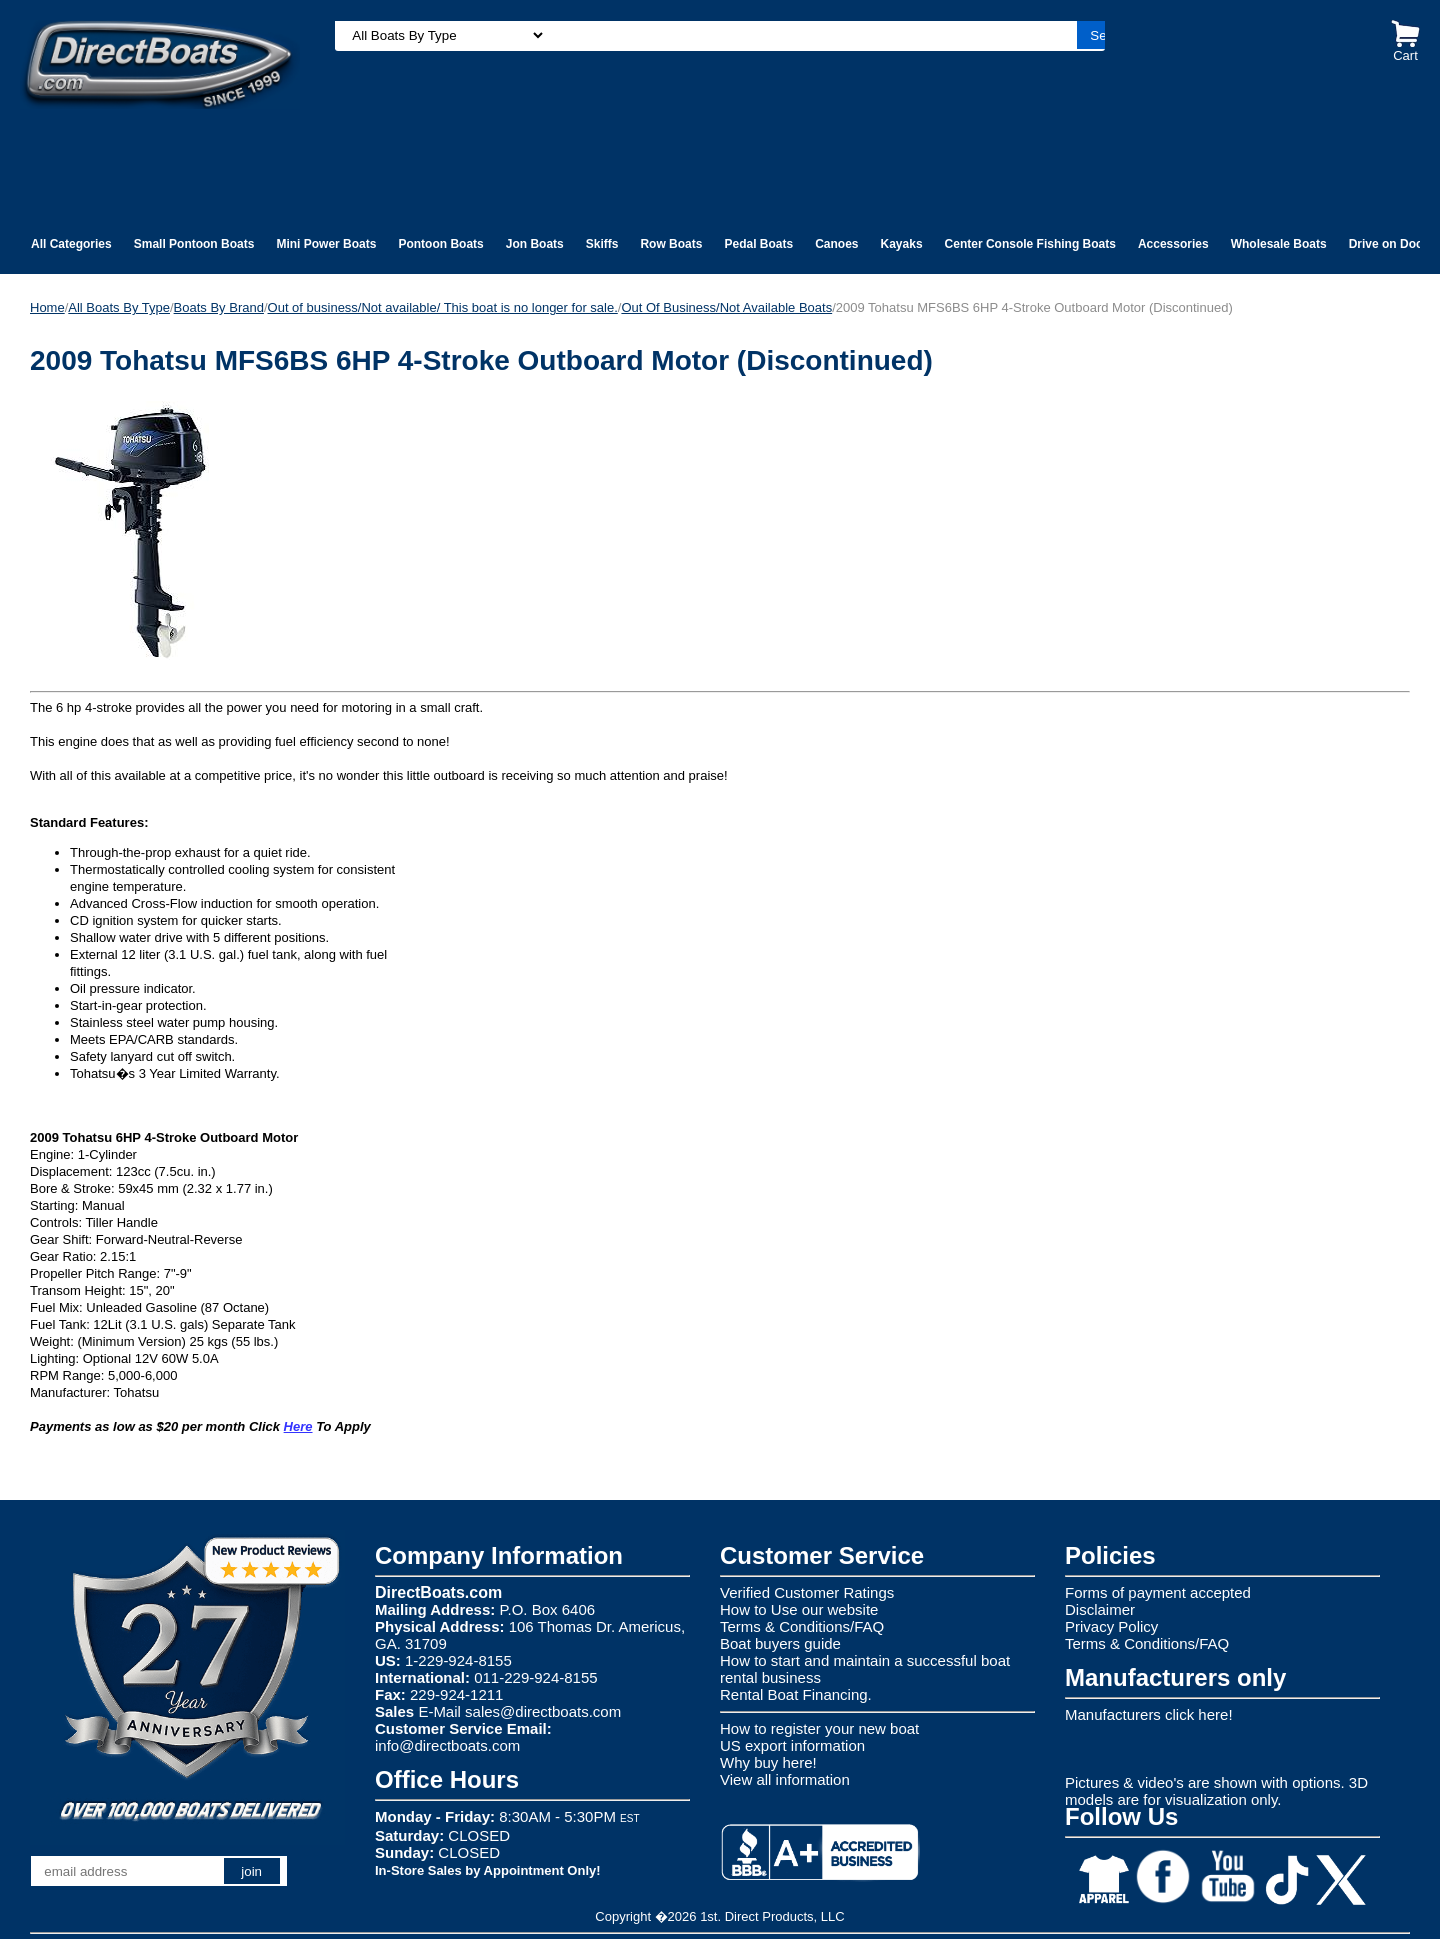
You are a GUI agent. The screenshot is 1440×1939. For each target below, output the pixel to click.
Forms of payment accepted (1158, 1592)
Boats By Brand (219, 307)
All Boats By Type (119, 307)
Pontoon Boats (440, 244)
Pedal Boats (758, 244)
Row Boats (671, 244)
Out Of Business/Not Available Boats (726, 307)
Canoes (836, 244)
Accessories (1173, 244)
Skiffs (602, 244)
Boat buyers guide (780, 1643)
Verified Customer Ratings (807, 1592)
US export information (792, 1745)
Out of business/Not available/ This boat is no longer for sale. (443, 307)
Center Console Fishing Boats (1030, 244)
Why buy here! (768, 1762)
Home (47, 307)
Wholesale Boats (1279, 244)
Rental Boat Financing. (796, 1694)
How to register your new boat (819, 1728)
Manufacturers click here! (1149, 1714)
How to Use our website (799, 1609)
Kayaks (902, 244)
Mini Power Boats (326, 244)
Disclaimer (1100, 1609)
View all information (785, 1779)
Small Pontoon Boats (194, 244)
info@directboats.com (447, 1745)
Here (298, 1426)
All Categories (71, 244)
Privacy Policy (1111, 1626)
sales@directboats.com (543, 1711)
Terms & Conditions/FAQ (802, 1626)
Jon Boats (535, 244)
